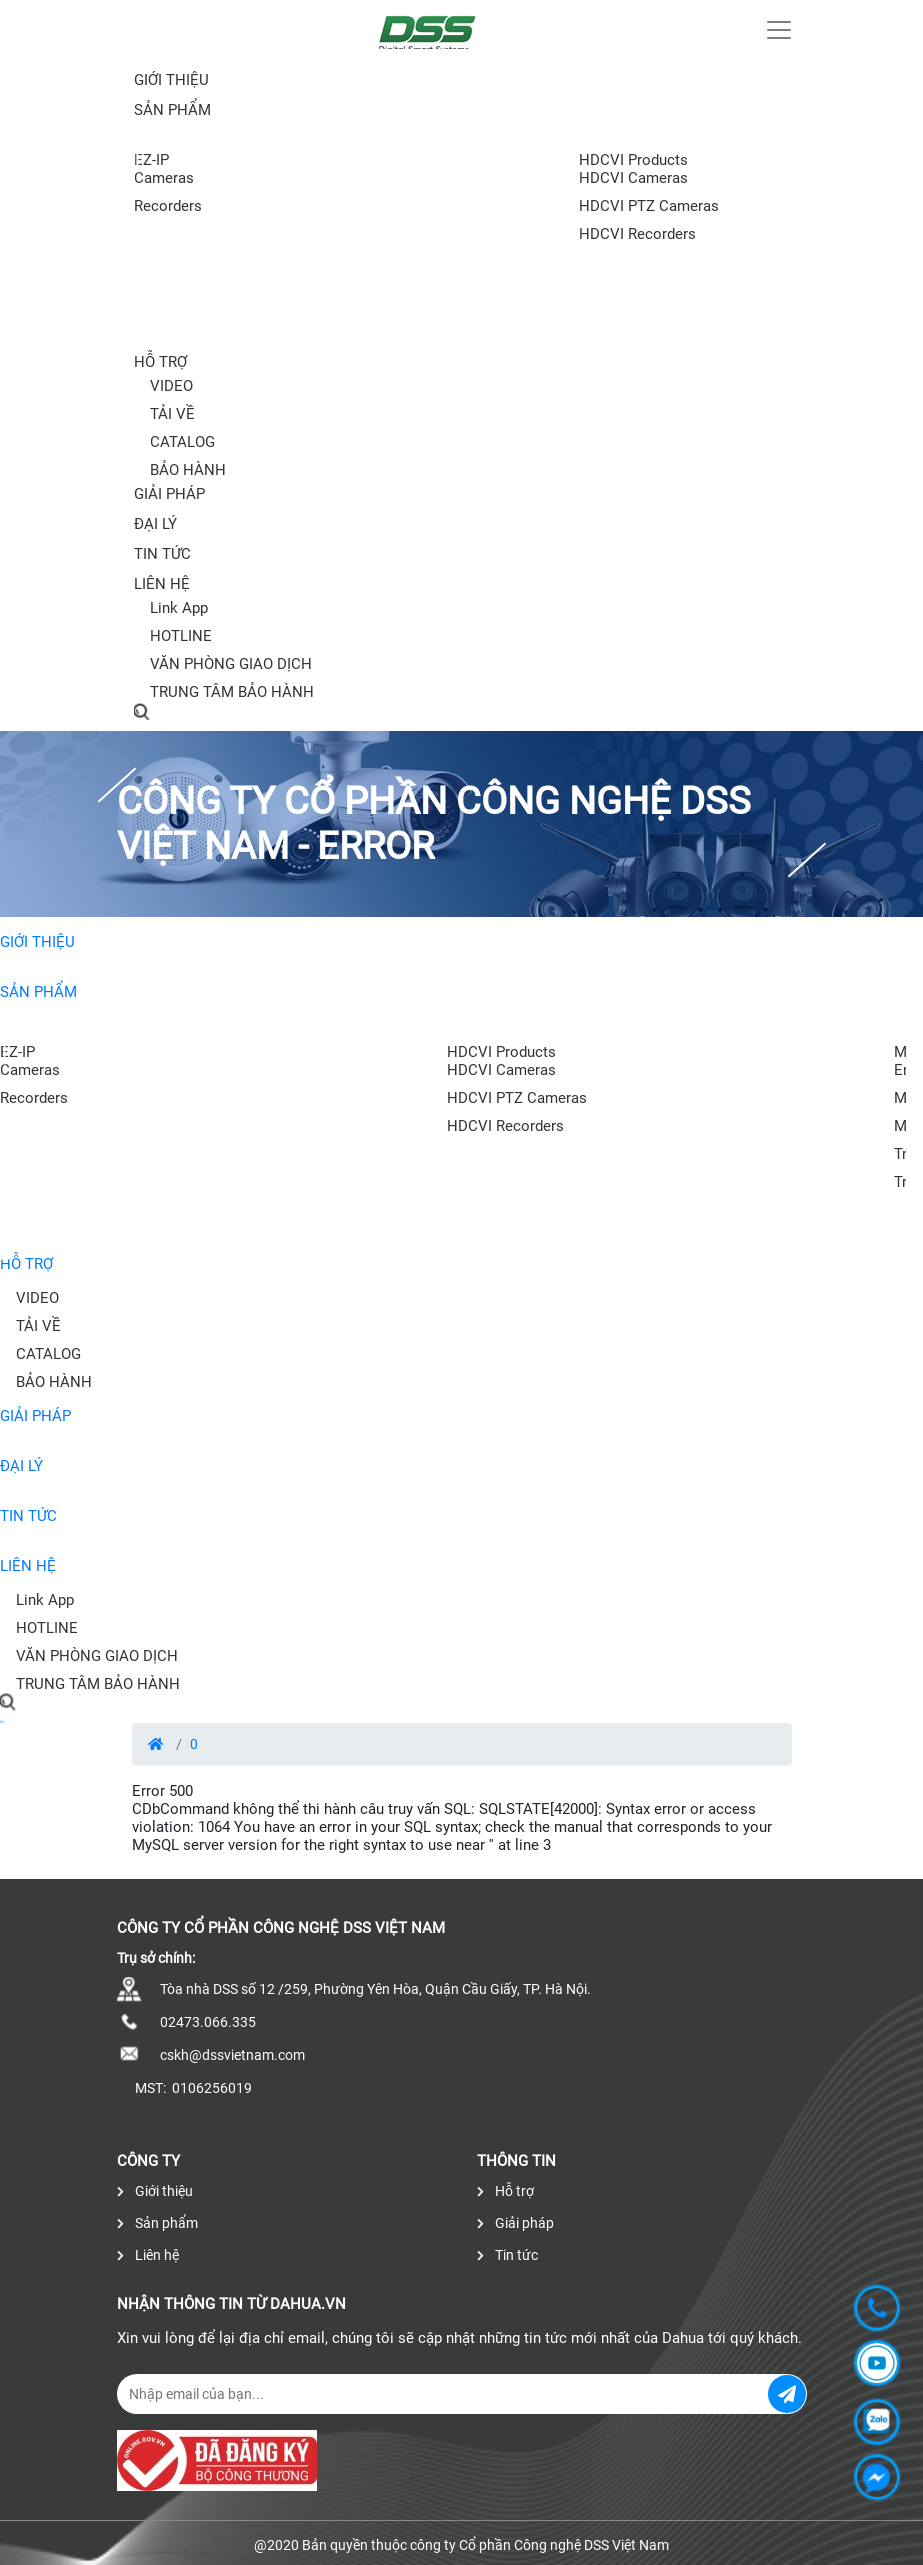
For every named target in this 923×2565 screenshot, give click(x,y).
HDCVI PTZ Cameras (649, 206)
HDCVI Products (633, 160)
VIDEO (171, 386)
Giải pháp (169, 494)
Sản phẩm (38, 992)
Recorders (168, 206)
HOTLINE (181, 636)
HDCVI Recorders (637, 234)
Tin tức (162, 554)
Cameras (164, 178)
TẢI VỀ (172, 414)
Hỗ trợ (160, 362)
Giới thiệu (171, 80)
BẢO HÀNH (188, 470)
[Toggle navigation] (779, 30)
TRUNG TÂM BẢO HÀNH (232, 692)
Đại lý (155, 524)
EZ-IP (151, 160)
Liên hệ (162, 584)
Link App (179, 608)
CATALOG (182, 442)
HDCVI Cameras (633, 178)
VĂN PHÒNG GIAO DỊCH (231, 664)
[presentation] (6, 1256)
